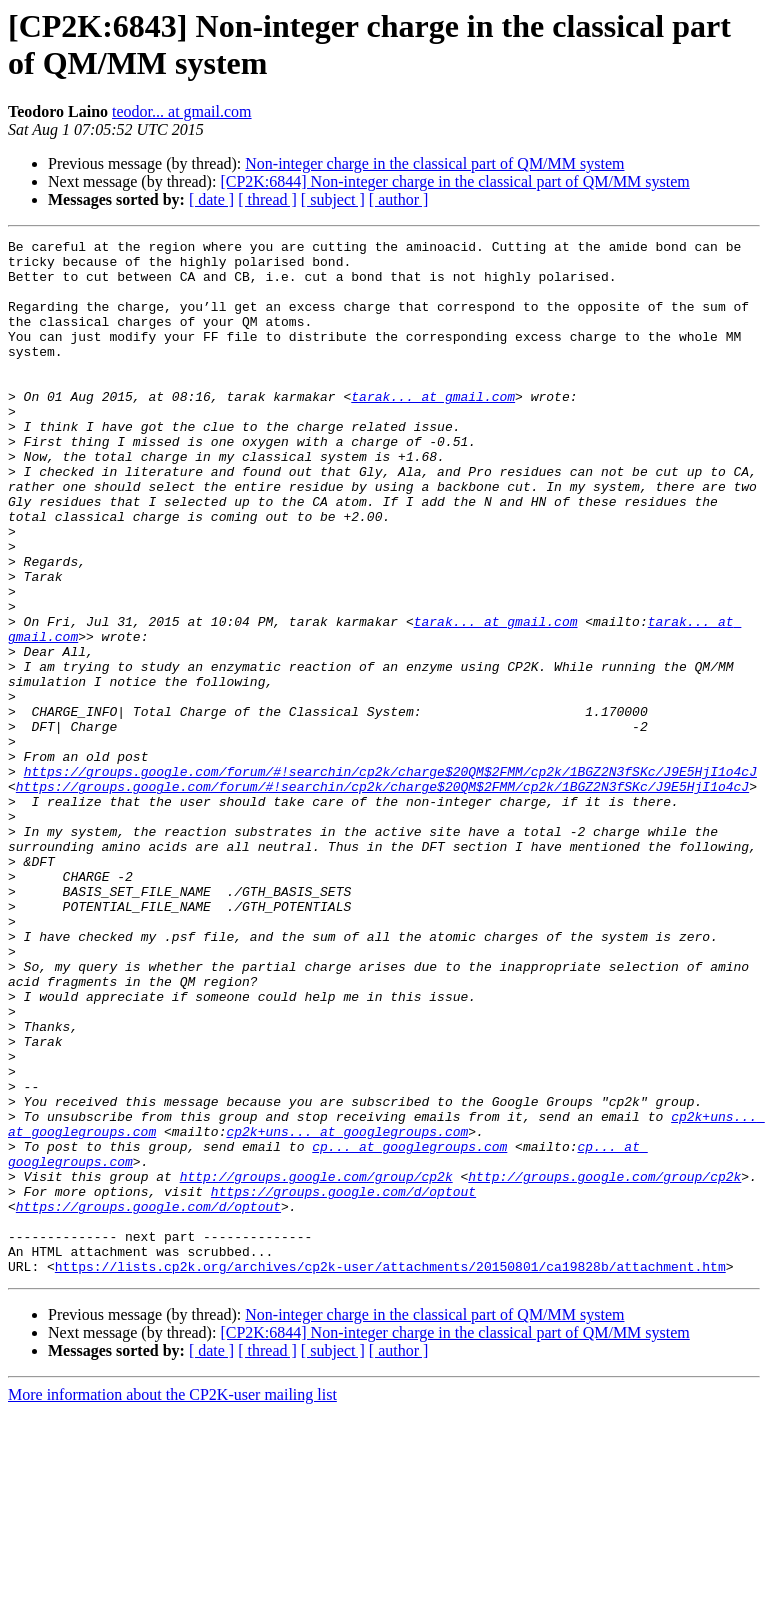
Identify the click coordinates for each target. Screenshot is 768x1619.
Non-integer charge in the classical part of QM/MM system (434, 163)
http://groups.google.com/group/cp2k (316, 1365)
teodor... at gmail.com (182, 111)
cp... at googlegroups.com (409, 1329)
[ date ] (211, 199)
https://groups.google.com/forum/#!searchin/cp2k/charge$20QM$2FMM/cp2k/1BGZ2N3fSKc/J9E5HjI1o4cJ (390, 879)
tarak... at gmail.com (433, 429)
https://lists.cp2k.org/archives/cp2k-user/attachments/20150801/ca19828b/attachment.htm (390, 1473)
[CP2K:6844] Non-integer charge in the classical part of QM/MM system (454, 181)
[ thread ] (267, 199)
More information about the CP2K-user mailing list (172, 1601)
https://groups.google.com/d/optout (343, 1383)
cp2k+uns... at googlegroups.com (347, 1311)
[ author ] (399, 199)
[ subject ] (333, 199)
